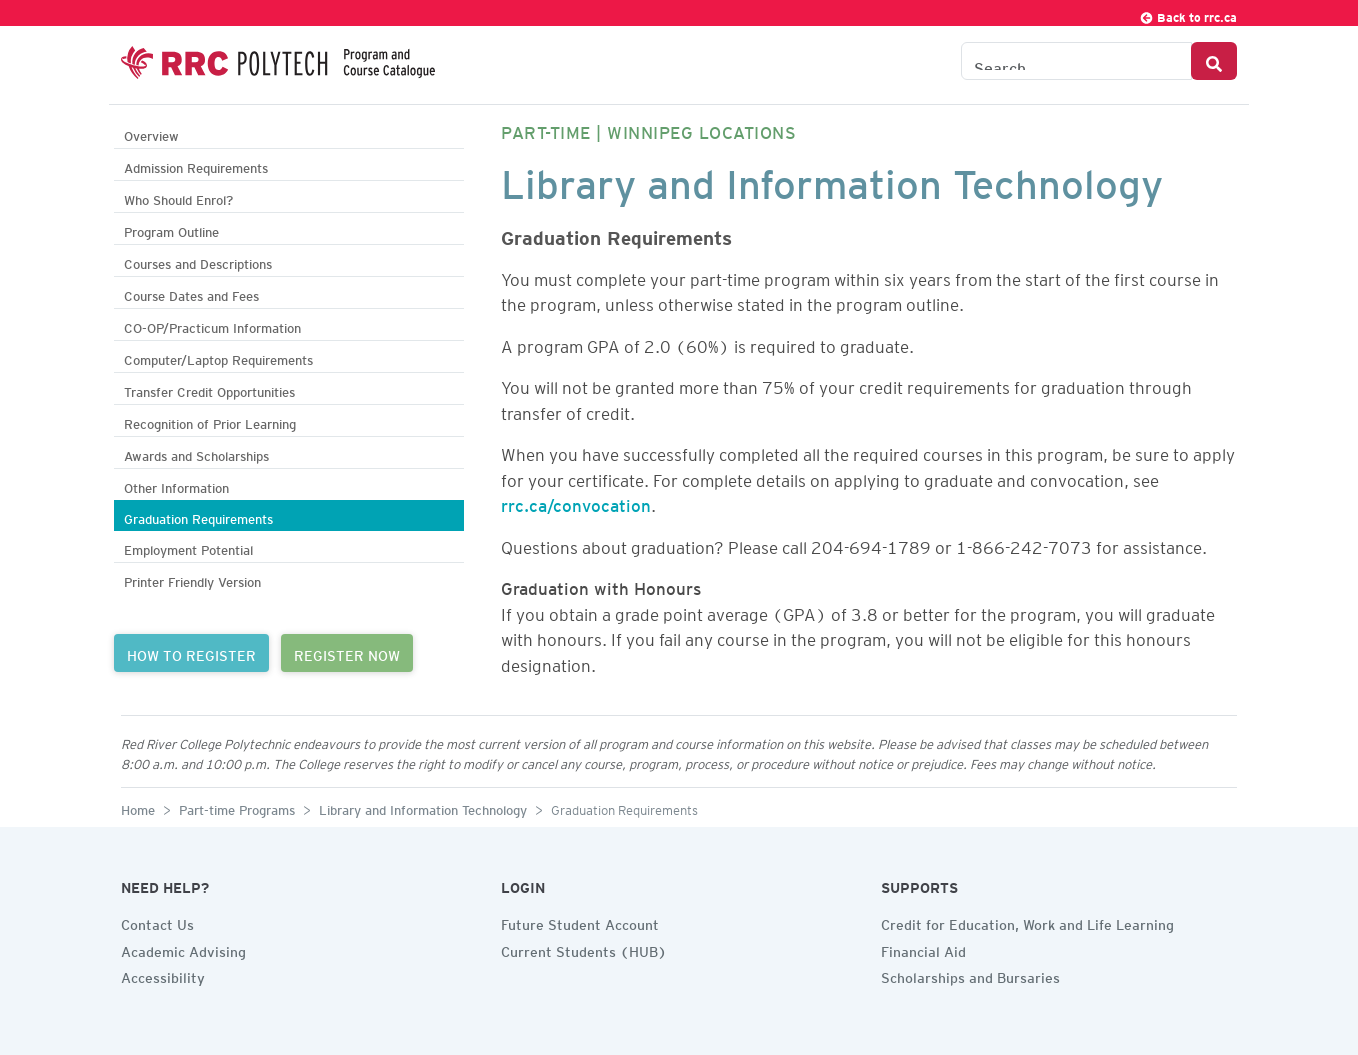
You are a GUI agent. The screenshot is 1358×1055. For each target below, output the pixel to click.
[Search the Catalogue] (1076, 61)
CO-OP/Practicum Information (212, 325)
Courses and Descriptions (198, 261)
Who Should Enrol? (178, 197)
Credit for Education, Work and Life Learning (1027, 922)
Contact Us (157, 922)
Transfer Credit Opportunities (209, 389)
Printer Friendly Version (192, 579)
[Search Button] (1214, 61)
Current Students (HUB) (584, 949)
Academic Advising (183, 949)
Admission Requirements (196, 165)
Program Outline (171, 229)
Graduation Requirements (198, 516)
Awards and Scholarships (196, 453)
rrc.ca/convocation (576, 502)
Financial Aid (923, 949)
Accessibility (163, 975)
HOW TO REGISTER (191, 653)
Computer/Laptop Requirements (218, 357)
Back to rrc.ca (1188, 14)
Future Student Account (580, 922)
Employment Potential (188, 547)
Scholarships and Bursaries (970, 975)
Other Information (176, 485)
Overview (151, 133)
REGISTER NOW (347, 653)
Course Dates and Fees (191, 293)
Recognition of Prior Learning (210, 421)
